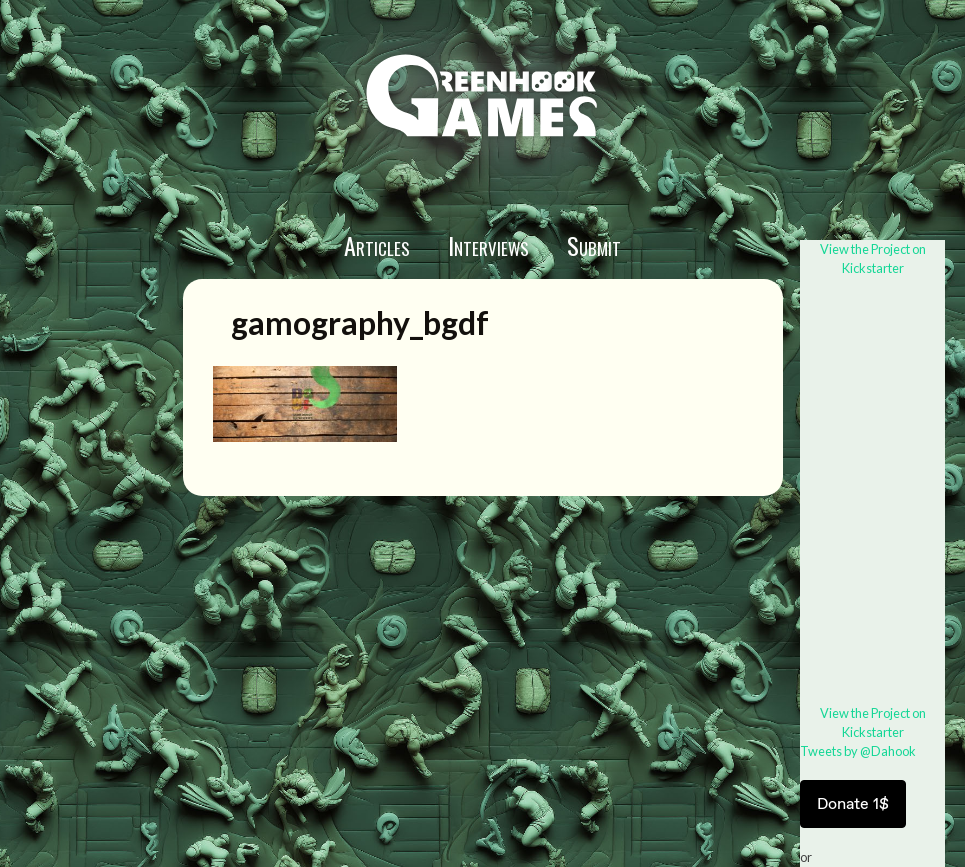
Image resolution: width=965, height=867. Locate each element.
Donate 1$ (853, 803)
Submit (594, 245)
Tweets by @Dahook (858, 751)
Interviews (488, 245)
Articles (377, 245)
